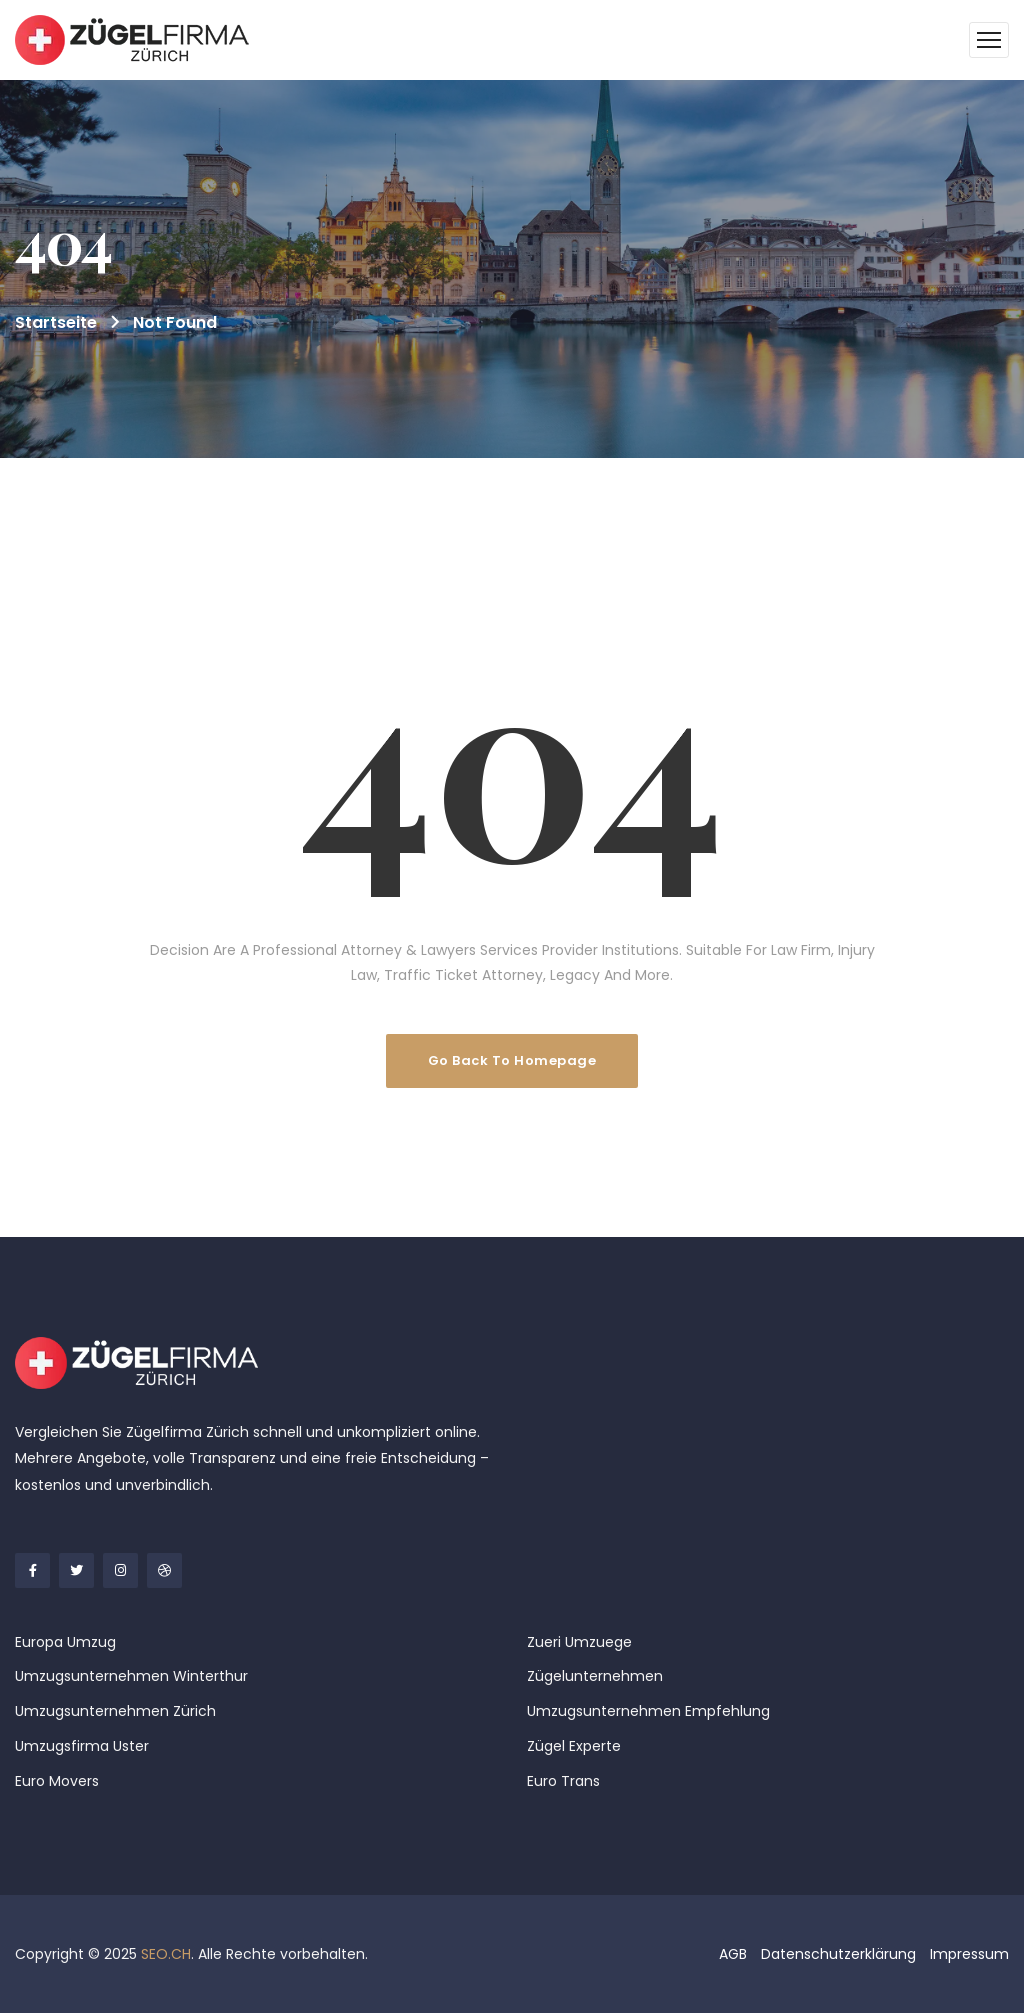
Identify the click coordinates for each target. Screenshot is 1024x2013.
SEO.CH (166, 1954)
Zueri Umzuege (579, 1642)
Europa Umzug (65, 1642)
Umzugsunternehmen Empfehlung (648, 1711)
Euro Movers (57, 1781)
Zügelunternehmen (595, 1676)
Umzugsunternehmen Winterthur (131, 1676)
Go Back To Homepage (512, 1060)
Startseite (56, 322)
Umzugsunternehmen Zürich (115, 1711)
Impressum (969, 1954)
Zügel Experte (574, 1746)
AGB (733, 1954)
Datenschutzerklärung (838, 1954)
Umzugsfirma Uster (82, 1746)
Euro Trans (563, 1781)
